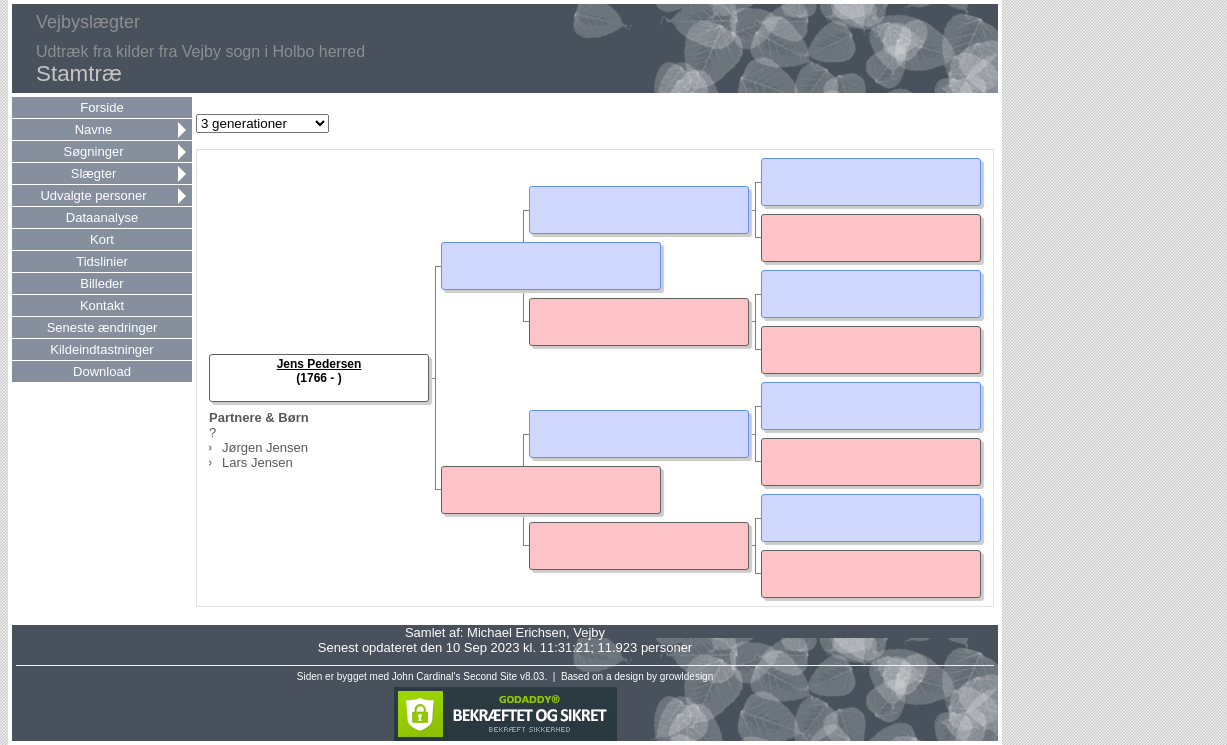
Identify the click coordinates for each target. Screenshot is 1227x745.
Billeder (101, 283)
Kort (102, 239)
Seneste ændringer (102, 327)
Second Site (490, 676)
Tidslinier (102, 261)
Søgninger (94, 151)
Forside (101, 107)
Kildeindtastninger (101, 349)
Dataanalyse (102, 217)
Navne (94, 129)
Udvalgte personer (93, 195)
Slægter (94, 173)
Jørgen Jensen (265, 447)
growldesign (686, 676)
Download (102, 371)
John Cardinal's (426, 676)
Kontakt (102, 305)
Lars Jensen (257, 462)
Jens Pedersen (319, 364)
